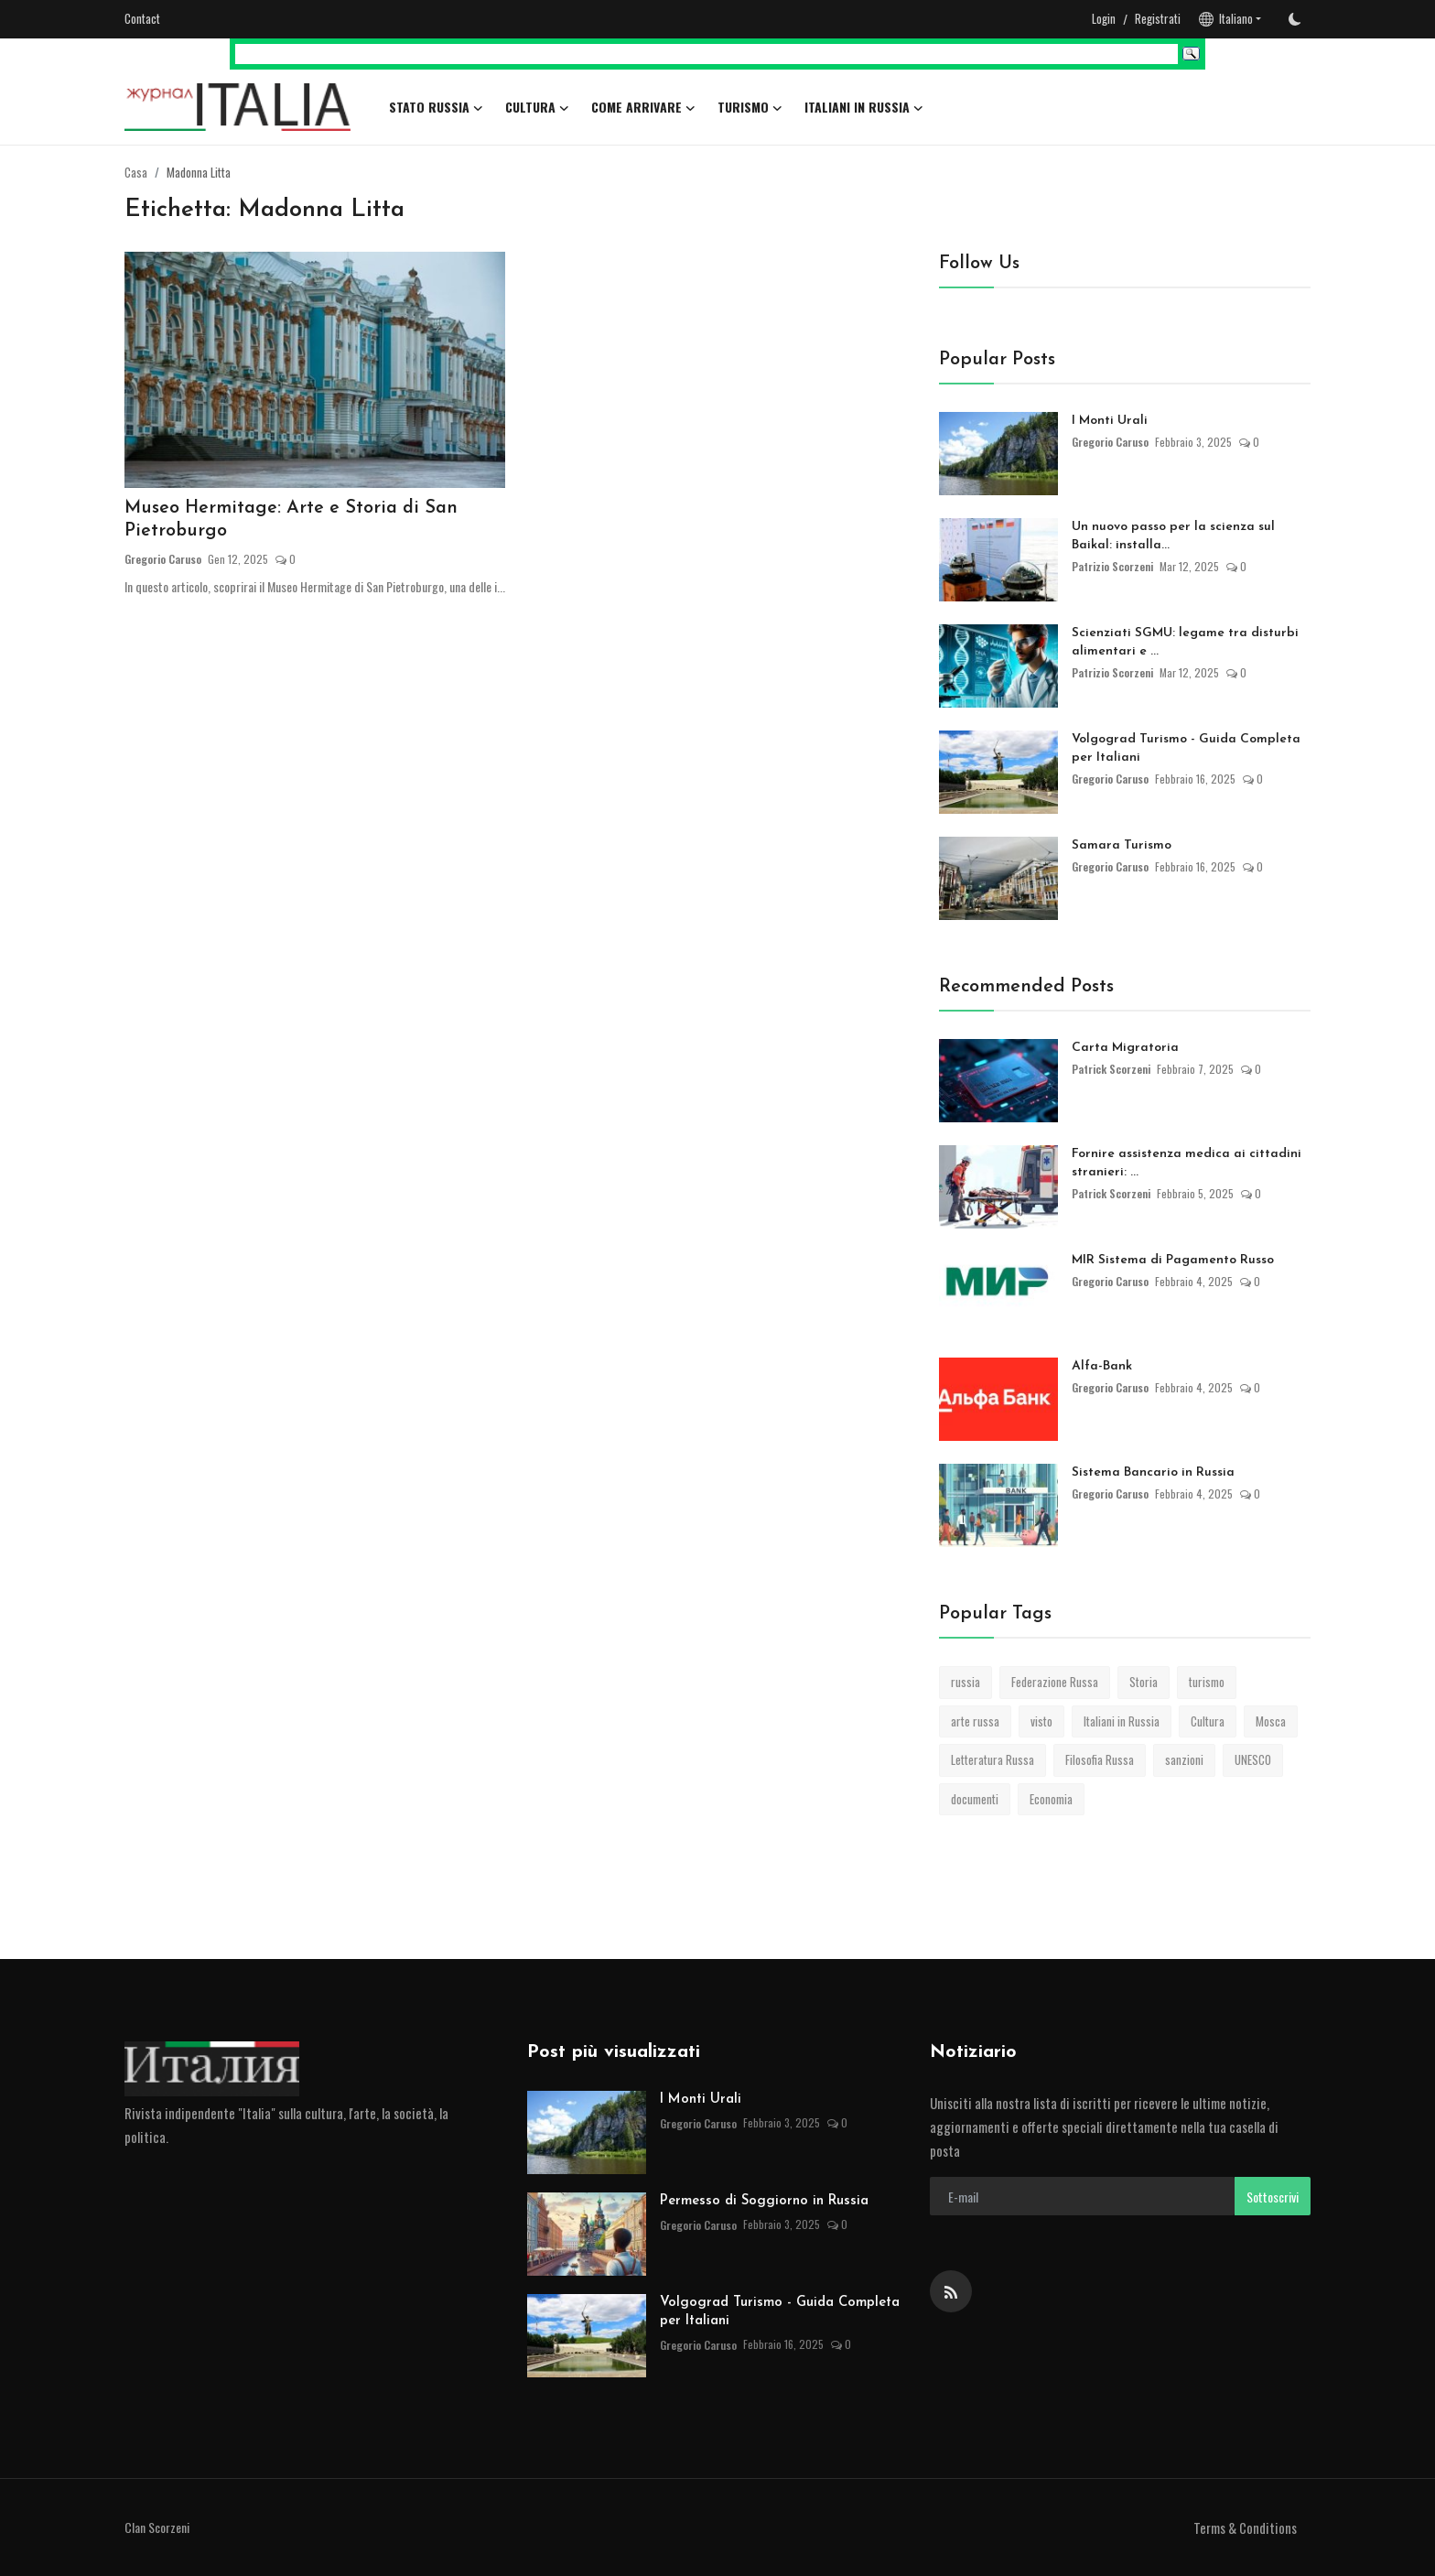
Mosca (1271, 1721)
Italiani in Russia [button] (863, 107)
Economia (1051, 1799)
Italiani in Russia (1122, 1721)
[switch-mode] (1295, 19)
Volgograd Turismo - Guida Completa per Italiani (1186, 748)
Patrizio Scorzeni (1113, 566)
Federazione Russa (1054, 1681)
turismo (1207, 1681)
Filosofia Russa (1099, 1759)
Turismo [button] (750, 107)
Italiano (1226, 18)
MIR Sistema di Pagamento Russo (1173, 1260)
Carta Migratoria (1125, 1048)
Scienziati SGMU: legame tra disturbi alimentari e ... (1185, 642)
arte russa (975, 1721)
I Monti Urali (1110, 421)
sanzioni (1184, 1759)
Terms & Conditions (1245, 2527)
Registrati (1158, 18)
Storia (1143, 1681)
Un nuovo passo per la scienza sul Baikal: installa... (1173, 536)
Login (1104, 18)
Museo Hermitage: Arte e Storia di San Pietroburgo (292, 521)
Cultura (1208, 1721)
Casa (135, 172)
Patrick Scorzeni (1111, 1069)
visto (1041, 1721)
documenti (974, 1799)
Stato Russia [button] (436, 107)
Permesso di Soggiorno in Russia (764, 2201)
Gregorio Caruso (162, 560)
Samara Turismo (1121, 845)
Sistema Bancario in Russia (1153, 1472)
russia (965, 1681)
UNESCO (1253, 1759)
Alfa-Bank (1102, 1366)
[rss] (951, 2291)
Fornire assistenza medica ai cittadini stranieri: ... (1186, 1163)
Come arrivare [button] (643, 107)
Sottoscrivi (1272, 2196)
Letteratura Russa (992, 1759)
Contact (142, 18)
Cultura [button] (537, 107)
